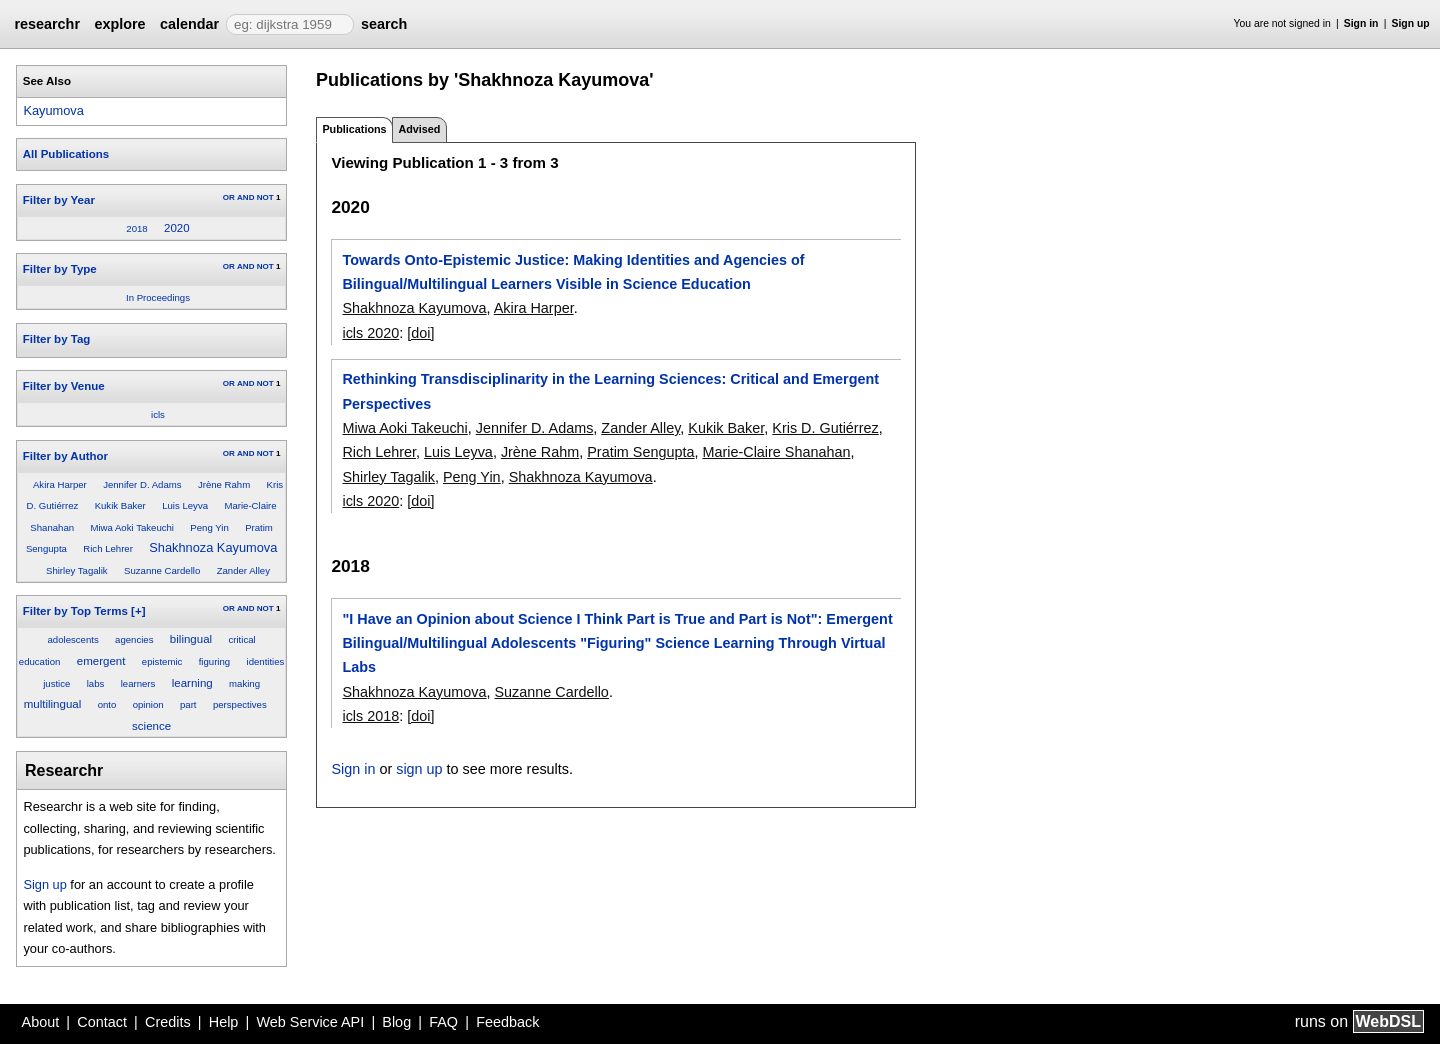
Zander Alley (243, 570)
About (41, 1022)
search (384, 24)
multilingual (53, 704)
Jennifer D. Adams (142, 484)
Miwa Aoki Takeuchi (132, 527)
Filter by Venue (64, 386)
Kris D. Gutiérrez (825, 428)
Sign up (1411, 23)
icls (158, 414)
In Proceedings (158, 297)
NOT (265, 197)
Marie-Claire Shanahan (776, 452)
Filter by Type (60, 269)
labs (96, 683)
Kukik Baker (120, 505)
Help (224, 1022)
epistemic (162, 661)
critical (241, 639)
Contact (102, 1022)
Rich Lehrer (108, 548)
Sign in (1361, 23)
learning (192, 683)
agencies (134, 639)
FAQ (443, 1022)
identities (266, 661)
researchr (47, 24)
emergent (101, 661)
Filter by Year (59, 200)
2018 (136, 228)
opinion (148, 704)
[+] (138, 611)
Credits (168, 1022)
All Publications (66, 154)
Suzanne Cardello (162, 570)
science (151, 726)
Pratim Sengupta (640, 452)
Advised (419, 129)
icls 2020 (370, 333)
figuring (214, 661)
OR (229, 197)
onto (107, 704)
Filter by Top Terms (75, 611)
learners (138, 683)
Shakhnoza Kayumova (213, 547)
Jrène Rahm (224, 484)
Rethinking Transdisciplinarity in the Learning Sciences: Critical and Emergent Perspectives (610, 391)
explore (119, 24)
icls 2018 (370, 716)
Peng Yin (209, 527)
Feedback (507, 1022)
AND (245, 197)
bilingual (191, 639)
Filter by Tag (57, 339)
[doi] (420, 333)
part (188, 704)
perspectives (240, 704)
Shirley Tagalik (77, 570)
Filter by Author (65, 456)
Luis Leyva (185, 505)
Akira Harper (60, 484)
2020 (177, 228)
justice (56, 683)
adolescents (73, 639)
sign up (419, 769)
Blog (396, 1022)
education (40, 661)
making (244, 683)
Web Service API (310, 1022)
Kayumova (53, 110)
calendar (189, 24)
